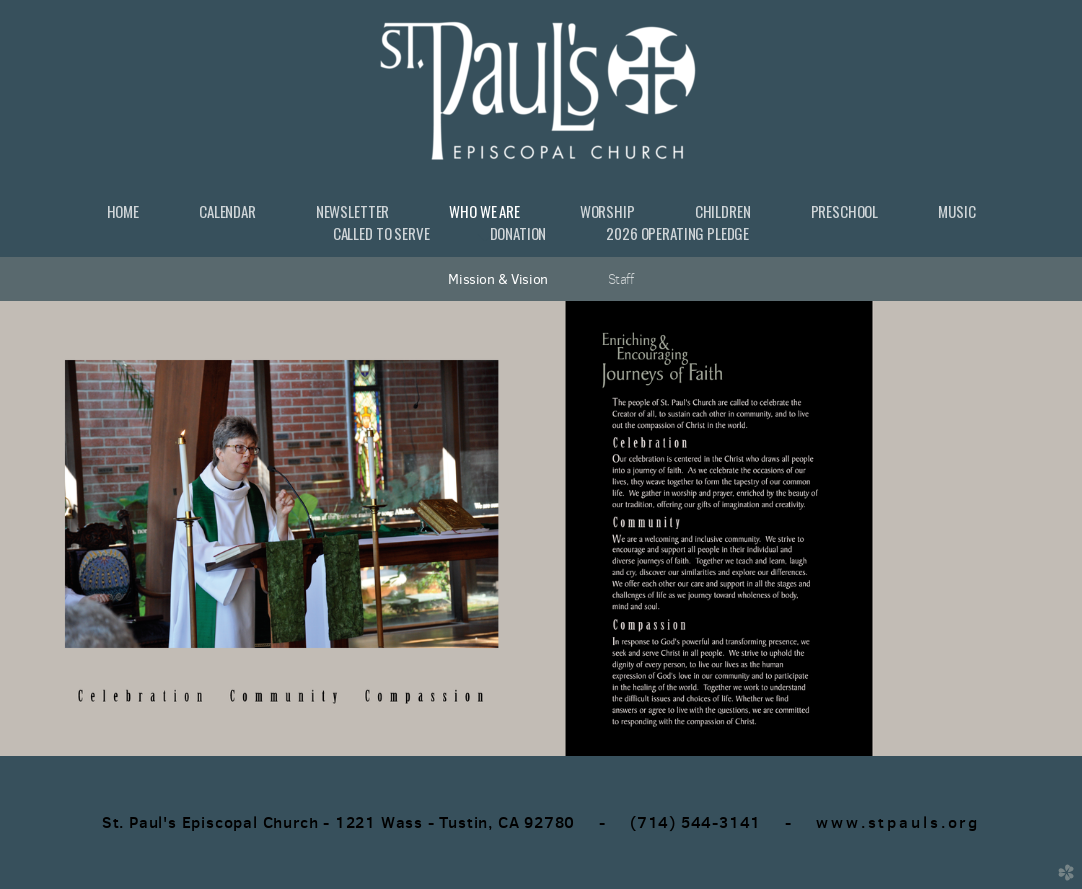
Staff (621, 279)
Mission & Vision (497, 279)
